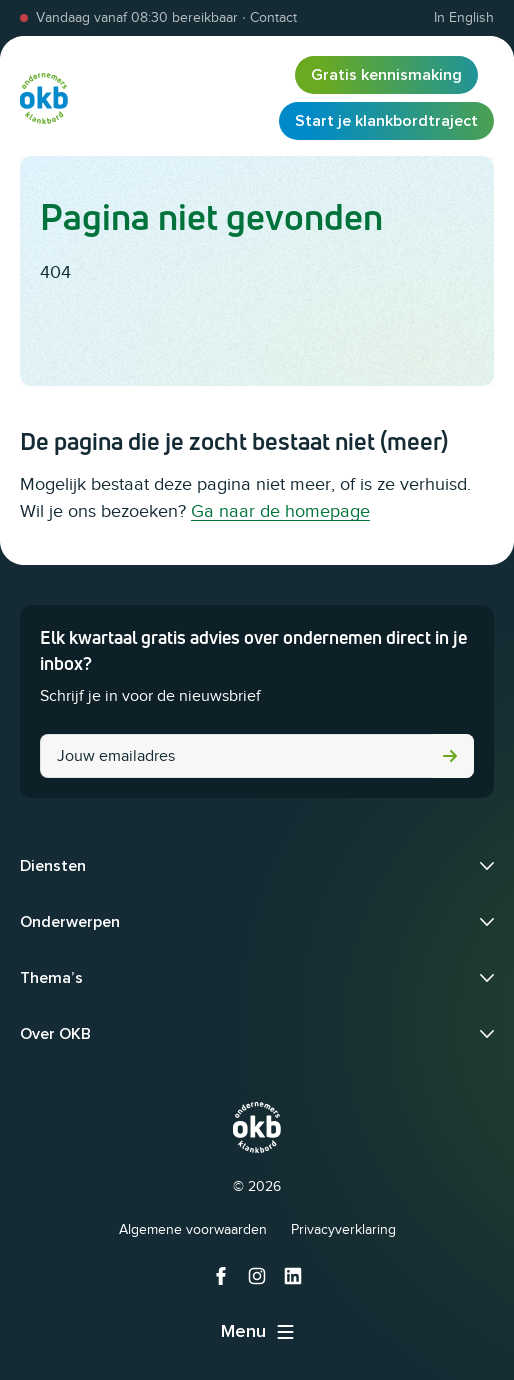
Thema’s (51, 978)
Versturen (450, 756)
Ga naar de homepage (280, 511)
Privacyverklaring (343, 1229)
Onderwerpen (70, 922)
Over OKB (55, 1034)
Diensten (53, 866)
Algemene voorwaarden (193, 1229)
